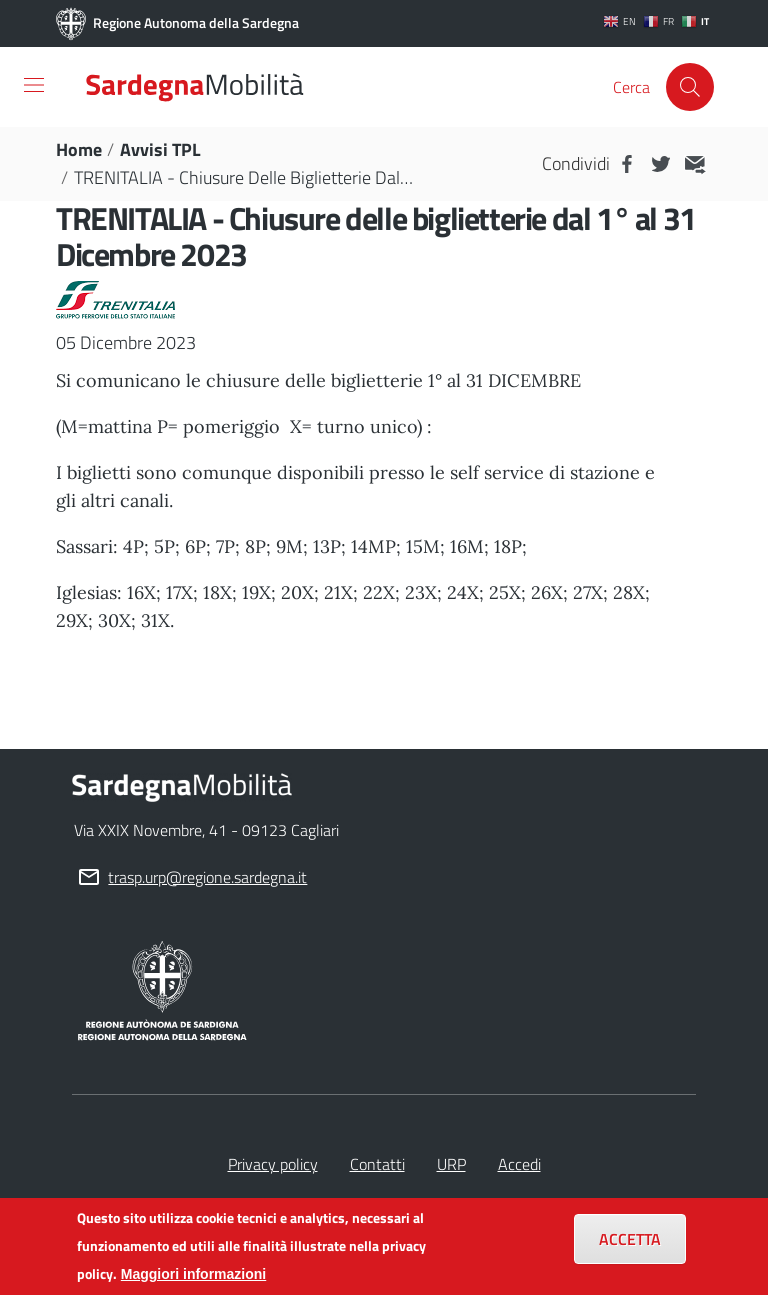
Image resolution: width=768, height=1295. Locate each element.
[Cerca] (690, 87)
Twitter (661, 164)
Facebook (627, 164)
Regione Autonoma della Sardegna (177, 24)
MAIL (695, 164)
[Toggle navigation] (34, 85)
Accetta (630, 1243)
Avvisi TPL (160, 149)
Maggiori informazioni (193, 1278)
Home (79, 149)
